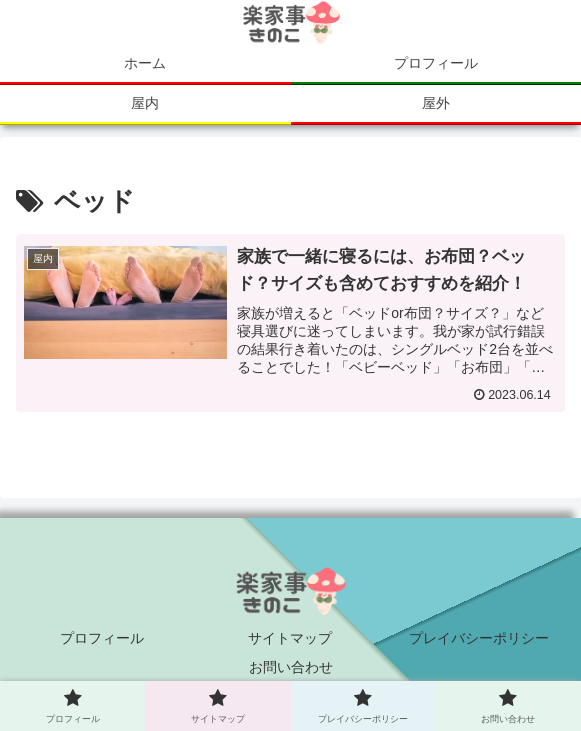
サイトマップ (290, 638)
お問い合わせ (291, 667)
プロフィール (102, 638)
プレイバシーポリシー (479, 638)
